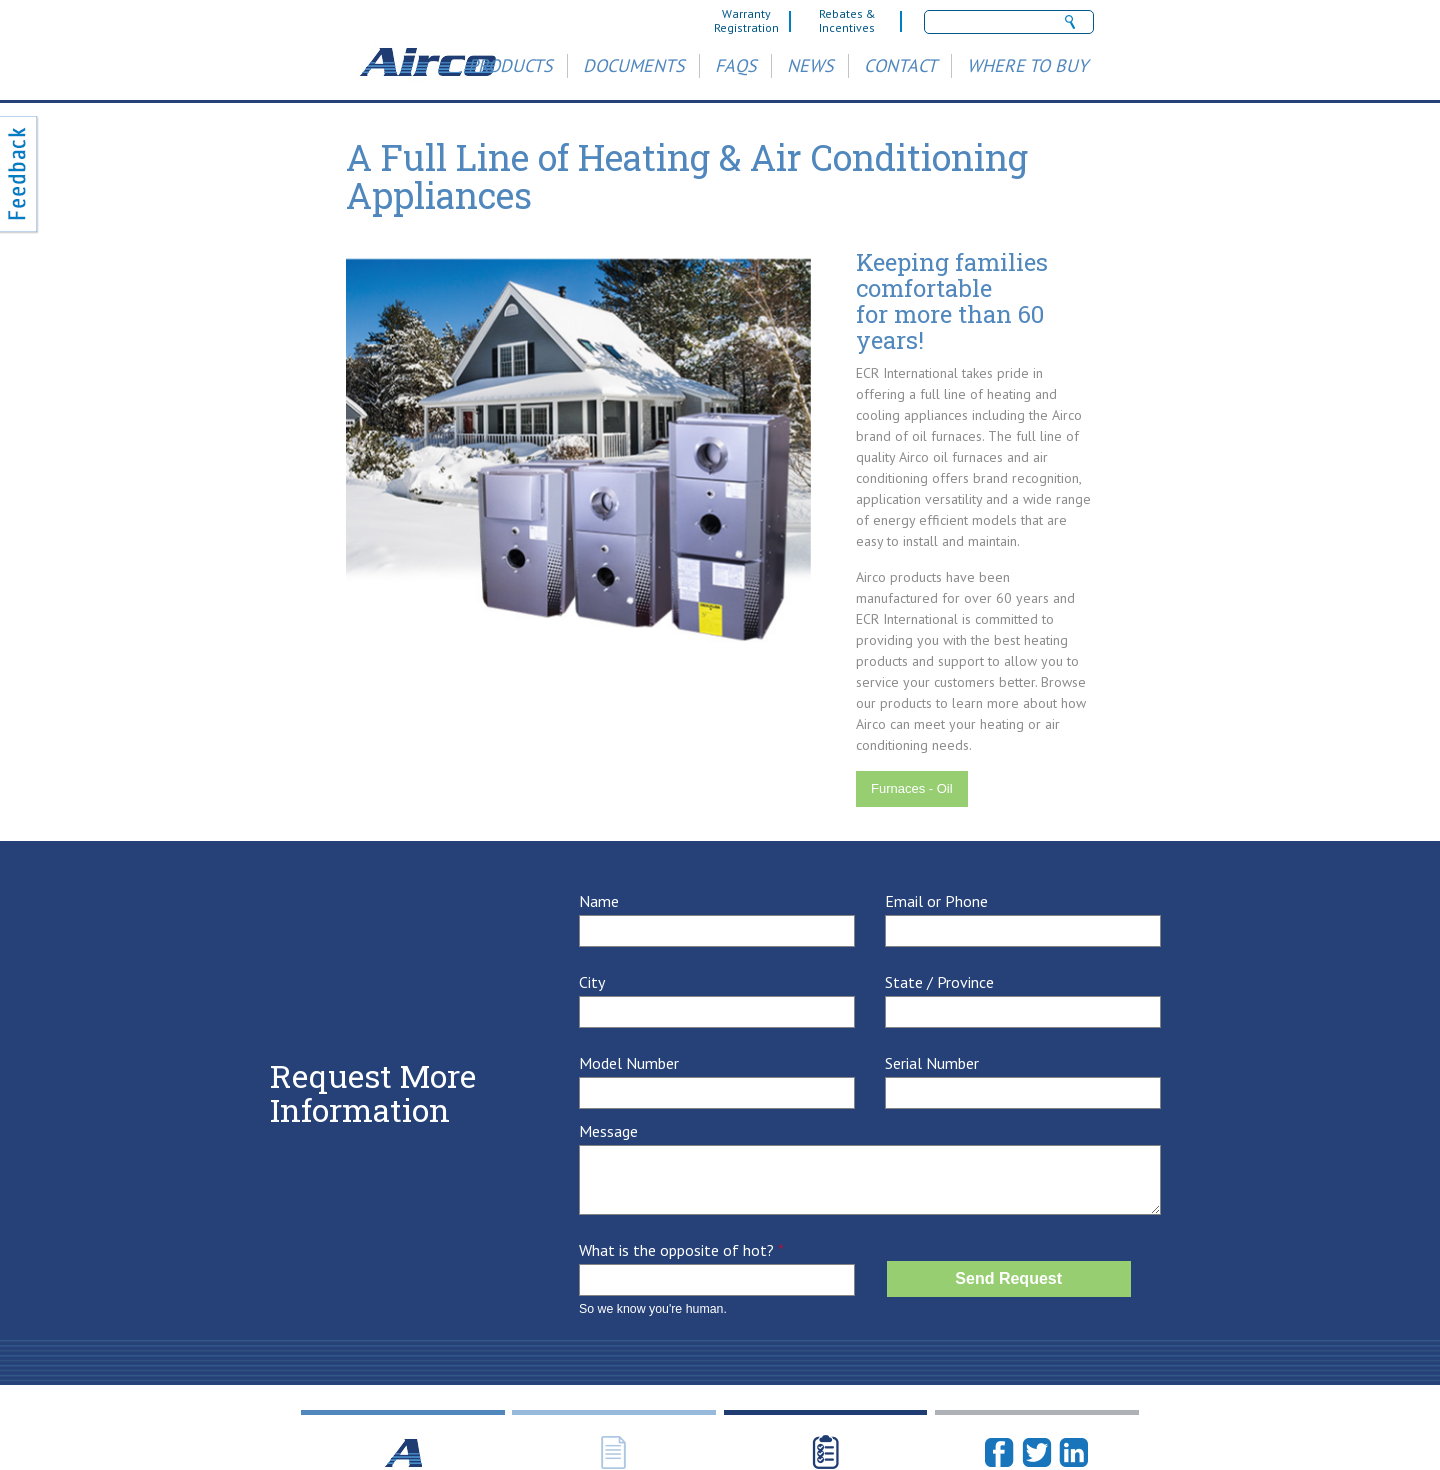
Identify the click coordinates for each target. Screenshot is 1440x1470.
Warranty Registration (746, 21)
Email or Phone (936, 901)
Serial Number (932, 1063)
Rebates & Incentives (847, 21)
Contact (900, 65)
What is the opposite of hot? (681, 1250)
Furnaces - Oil (912, 788)
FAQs (736, 65)
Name (599, 901)
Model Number (629, 1063)
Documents (634, 65)
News (810, 65)
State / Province (939, 982)
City (592, 982)
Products (510, 65)
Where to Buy (1027, 65)
